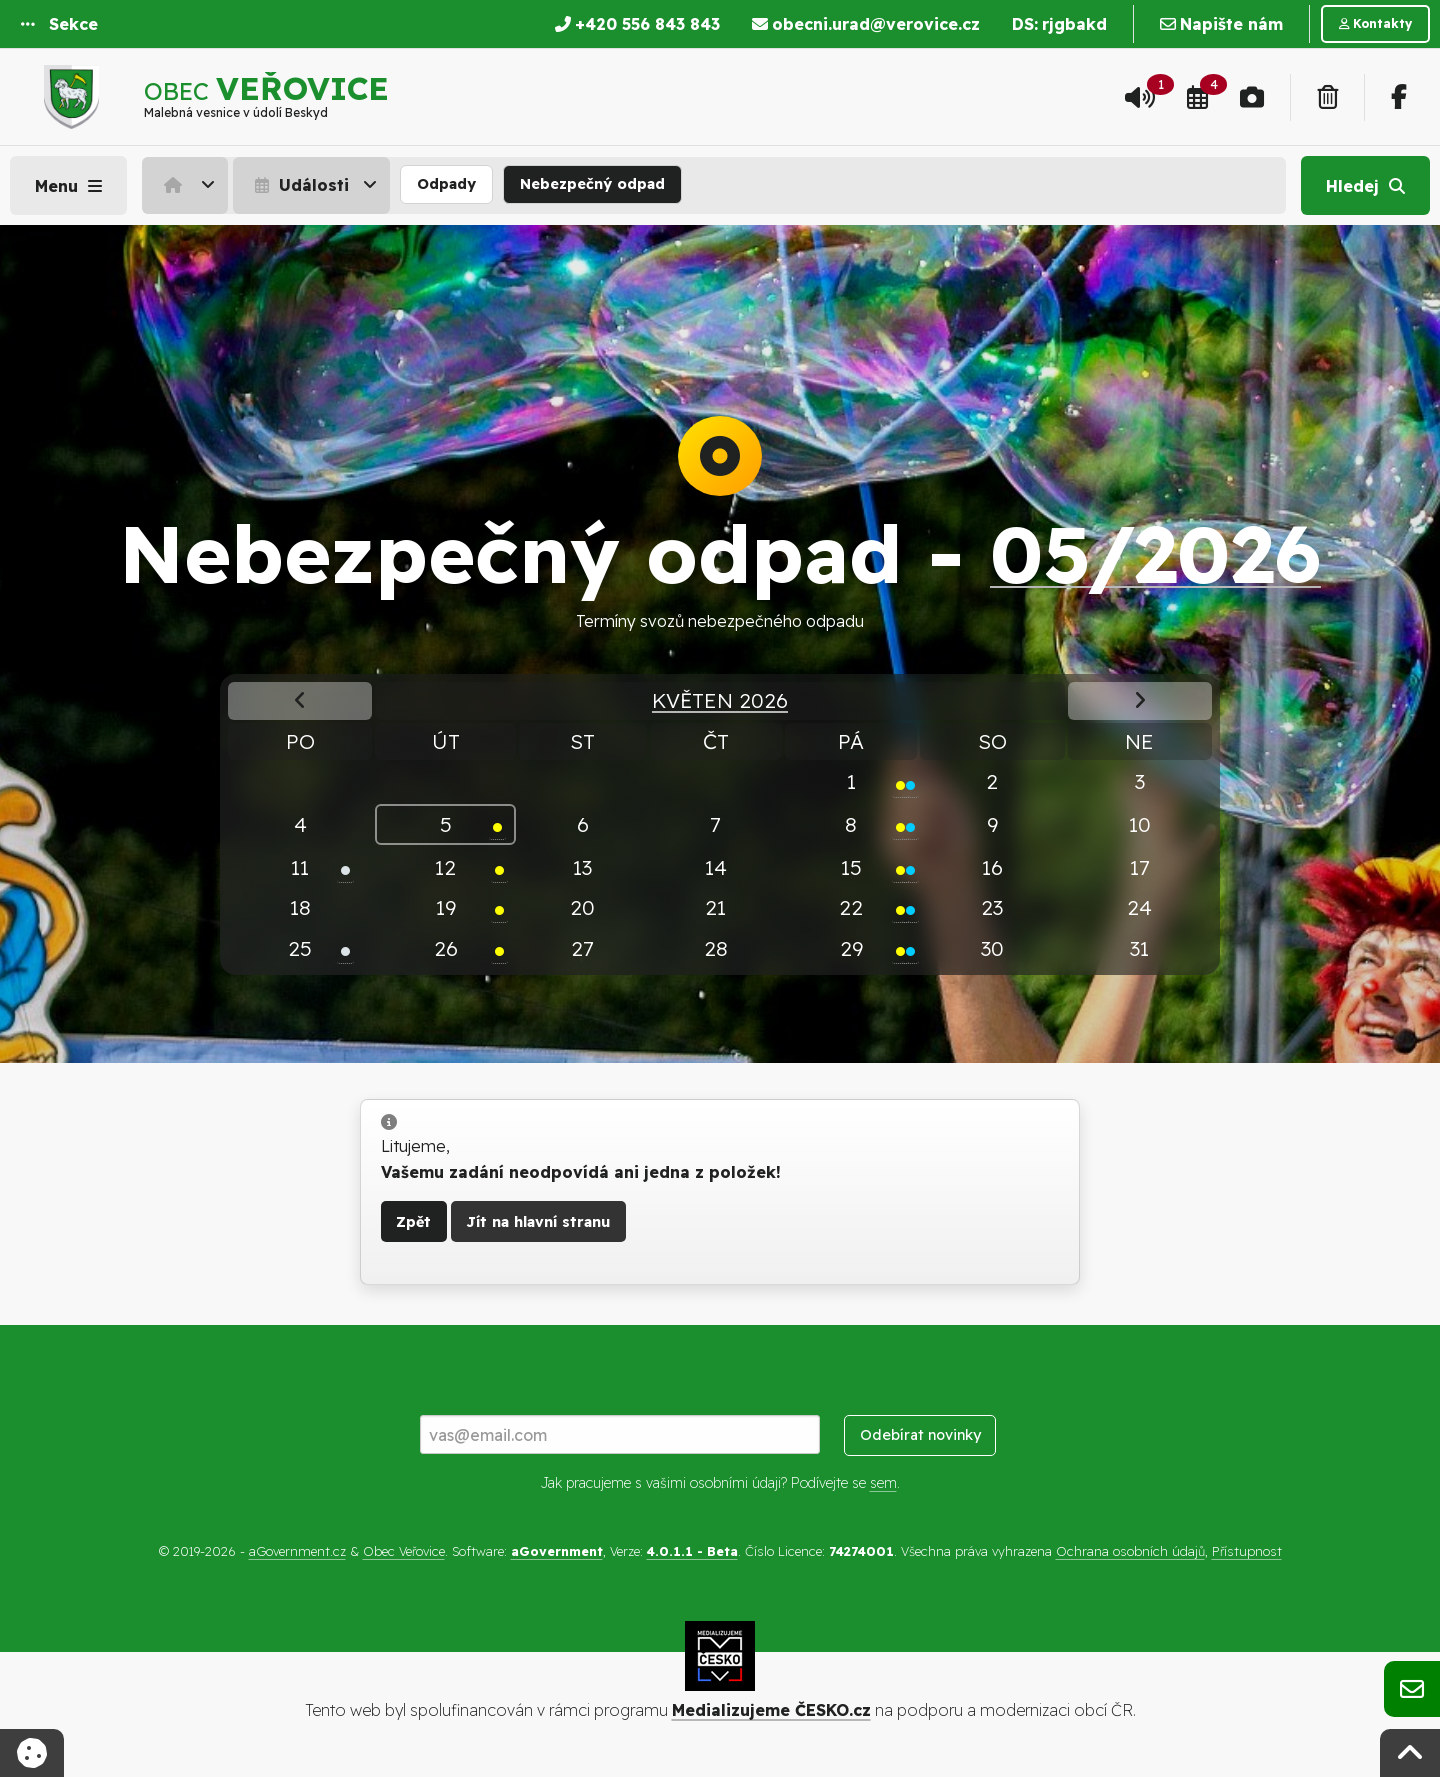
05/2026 (1155, 553)
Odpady (446, 184)
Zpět (413, 1222)
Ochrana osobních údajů (1130, 1551)
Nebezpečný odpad (592, 184)
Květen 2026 (720, 700)
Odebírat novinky (920, 1435)
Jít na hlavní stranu (538, 1222)
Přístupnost (1247, 1551)
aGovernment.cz (297, 1551)
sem (883, 1483)
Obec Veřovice (404, 1551)
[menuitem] (187, 185)
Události (299, 185)
